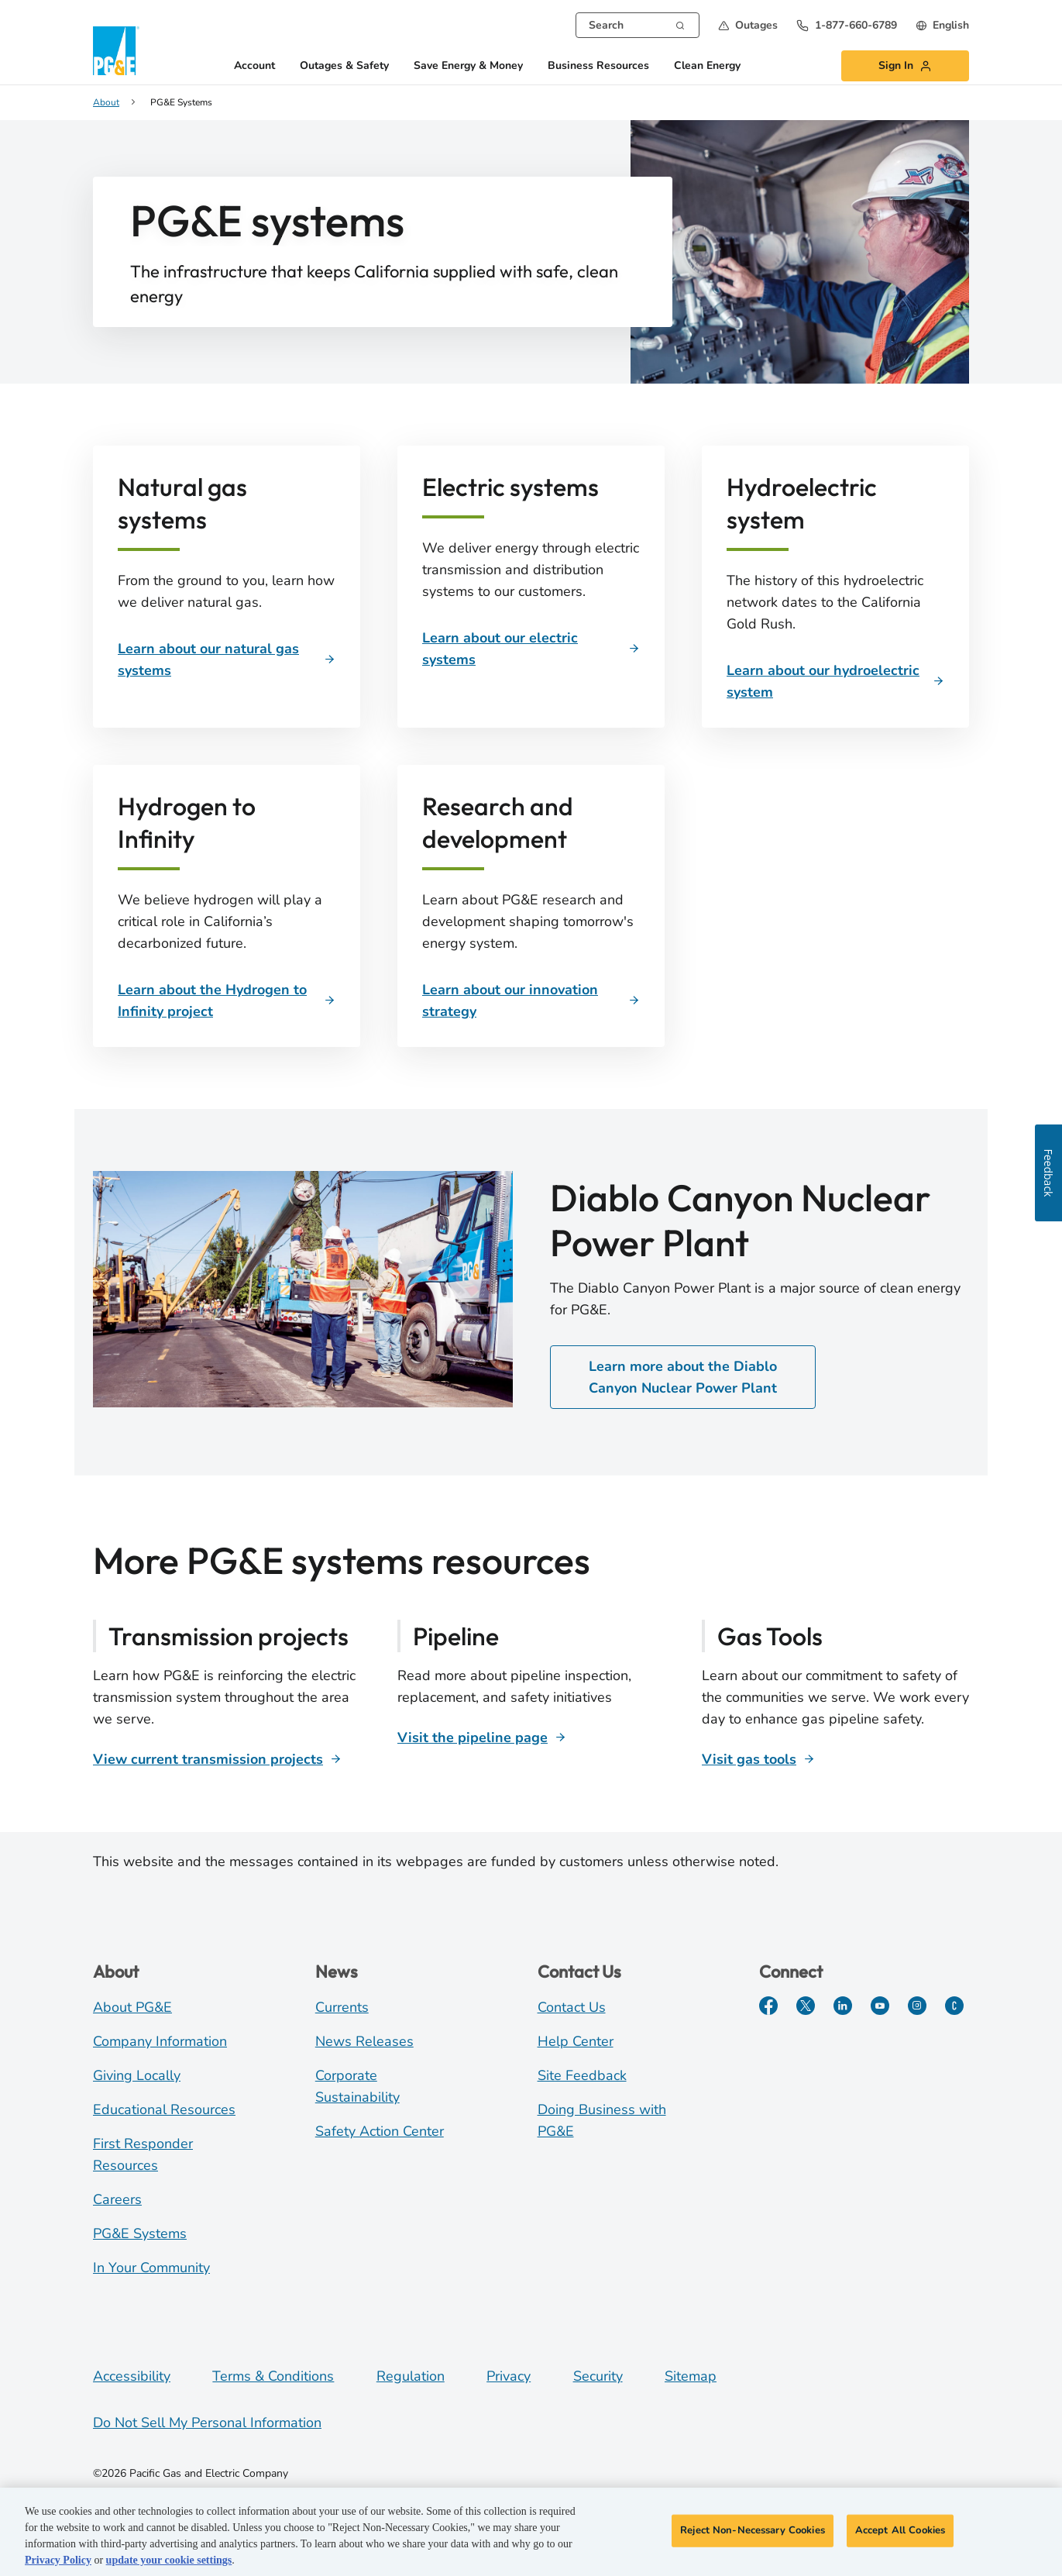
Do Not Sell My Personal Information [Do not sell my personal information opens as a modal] (207, 2422)
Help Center (575, 2041)
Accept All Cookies (900, 2531)
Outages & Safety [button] (344, 66)
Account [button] (254, 66)
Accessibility (131, 2376)
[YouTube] (880, 2005)
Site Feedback (582, 2075)
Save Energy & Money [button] (468, 66)
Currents (342, 2007)
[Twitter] (805, 2005)
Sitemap (691, 2376)
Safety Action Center (379, 2131)
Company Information (160, 2041)
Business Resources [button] (598, 66)
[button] (748, 25)
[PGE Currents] (954, 2005)
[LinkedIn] (842, 2005)
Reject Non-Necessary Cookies (752, 2531)
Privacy (508, 2376)
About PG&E (132, 2007)
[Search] (680, 24)
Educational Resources (164, 2109)
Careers (117, 2199)
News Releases (364, 2041)
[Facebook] (768, 2005)
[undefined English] (942, 25)
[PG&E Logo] (116, 50)
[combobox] (637, 25)
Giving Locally (136, 2075)
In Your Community (151, 2267)
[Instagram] (917, 2005)
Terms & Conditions (273, 2376)
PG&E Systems (140, 2233)
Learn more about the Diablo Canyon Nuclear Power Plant (683, 1377)
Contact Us (572, 2007)
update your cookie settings (169, 2561)
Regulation (410, 2376)
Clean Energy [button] (707, 66)
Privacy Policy (58, 2561)
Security (598, 2376)
